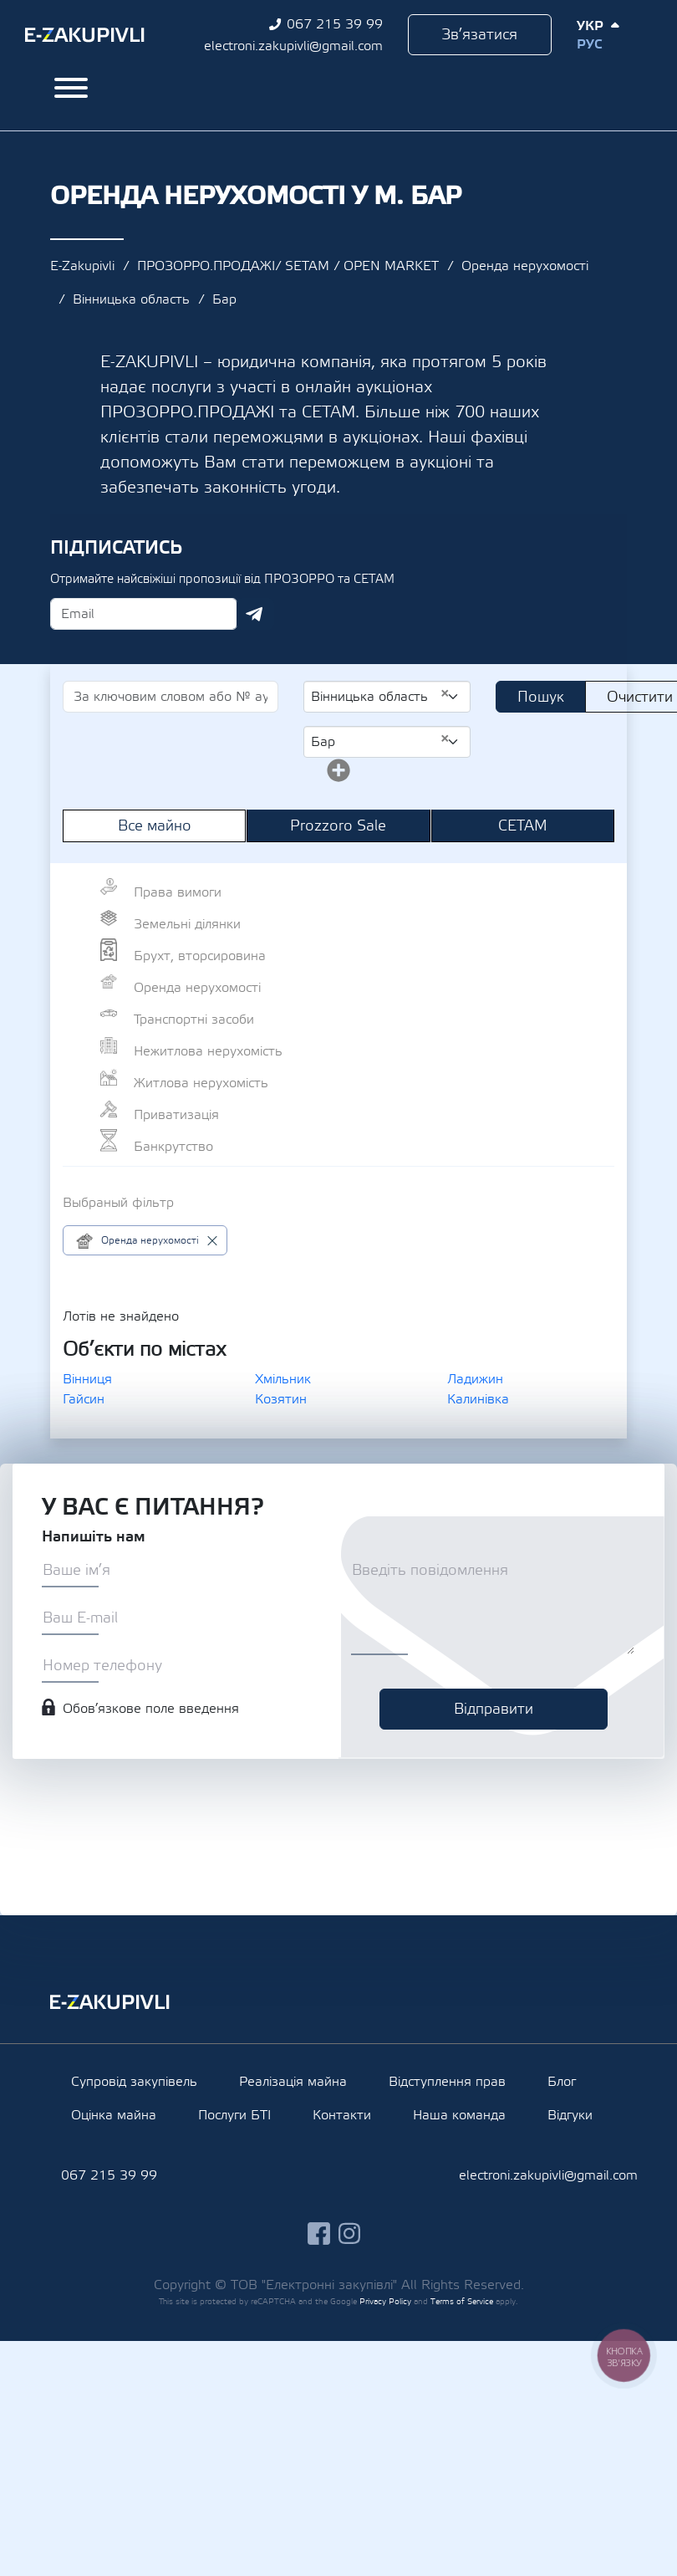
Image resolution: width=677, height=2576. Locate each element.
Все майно (154, 826)
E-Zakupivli (82, 266)
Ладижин (475, 1379)
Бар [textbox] (380, 741)
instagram (349, 2233)
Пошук (540, 697)
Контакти (342, 2115)
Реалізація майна (293, 2081)
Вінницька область (131, 299)
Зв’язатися (479, 34)
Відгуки (570, 2115)
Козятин (281, 1399)
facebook (319, 2233)
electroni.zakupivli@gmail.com (293, 46)
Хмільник (283, 1379)
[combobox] (387, 697)
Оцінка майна (113, 2115)
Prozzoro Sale (338, 826)
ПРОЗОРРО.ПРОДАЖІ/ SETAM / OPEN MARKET (288, 266)
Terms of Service (461, 2301)
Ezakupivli (85, 35)
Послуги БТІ (234, 2115)
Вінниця (87, 1379)
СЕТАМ (522, 826)
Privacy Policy (385, 2301)
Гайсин (83, 1399)
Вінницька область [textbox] (380, 696)
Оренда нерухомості (524, 266)
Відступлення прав (447, 2081)
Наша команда (459, 2115)
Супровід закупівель (134, 2081)
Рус (589, 44)
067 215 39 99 (335, 24)
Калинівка (478, 1399)
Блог (561, 2081)
